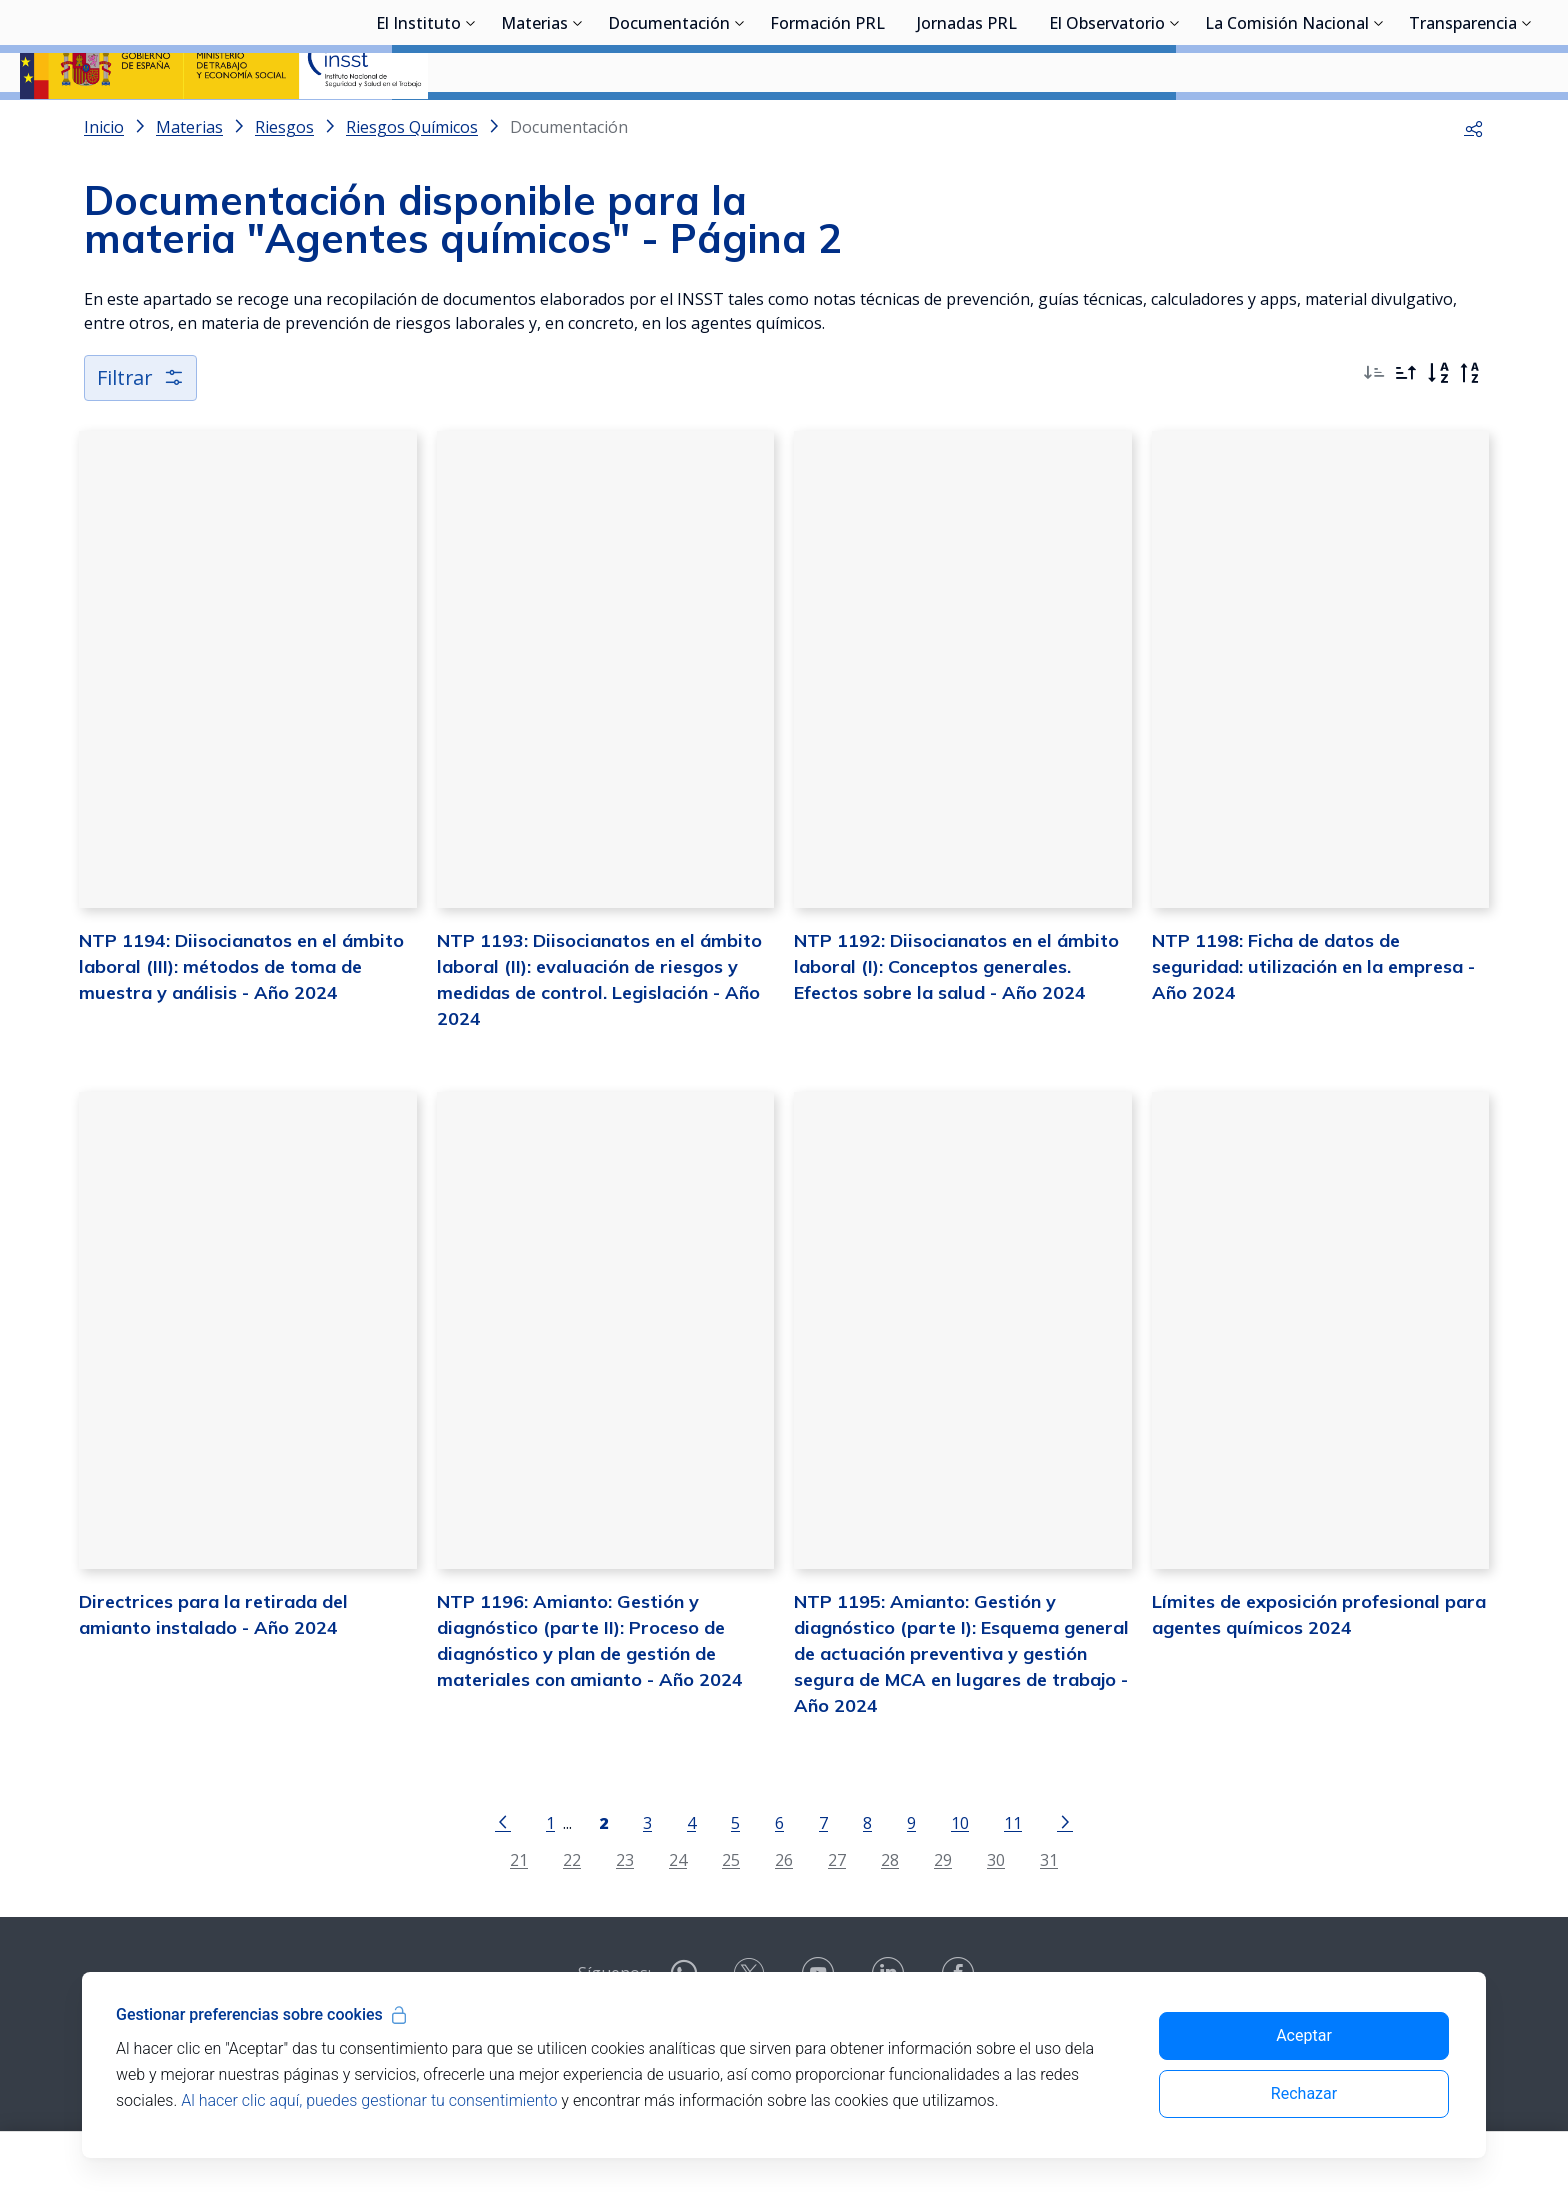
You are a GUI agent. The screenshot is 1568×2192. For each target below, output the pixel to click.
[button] (1474, 180)
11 (1013, 1875)
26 (784, 1912)
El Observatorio (1107, 125)
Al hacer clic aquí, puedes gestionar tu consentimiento (369, 2100)
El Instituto (418, 125)
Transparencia (1463, 125)
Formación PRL (827, 125)
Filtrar (141, 430)
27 (837, 1912)
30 (996, 1912)
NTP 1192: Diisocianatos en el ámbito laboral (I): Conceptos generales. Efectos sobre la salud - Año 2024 (956, 1019)
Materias (534, 125)
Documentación (669, 125)
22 (572, 1912)
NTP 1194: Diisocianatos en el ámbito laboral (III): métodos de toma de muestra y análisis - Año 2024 (241, 1019)
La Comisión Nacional (1287, 125)
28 (890, 1912)
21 (519, 1912)
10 (960, 1875)
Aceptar (1304, 2035)
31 (1049, 1912)
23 (625, 1912)
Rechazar (1304, 2093)
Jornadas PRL (967, 125)
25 (731, 1912)
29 (943, 1912)
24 (678, 1912)
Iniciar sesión (1472, 45)
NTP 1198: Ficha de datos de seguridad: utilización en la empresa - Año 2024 (1313, 1019)
